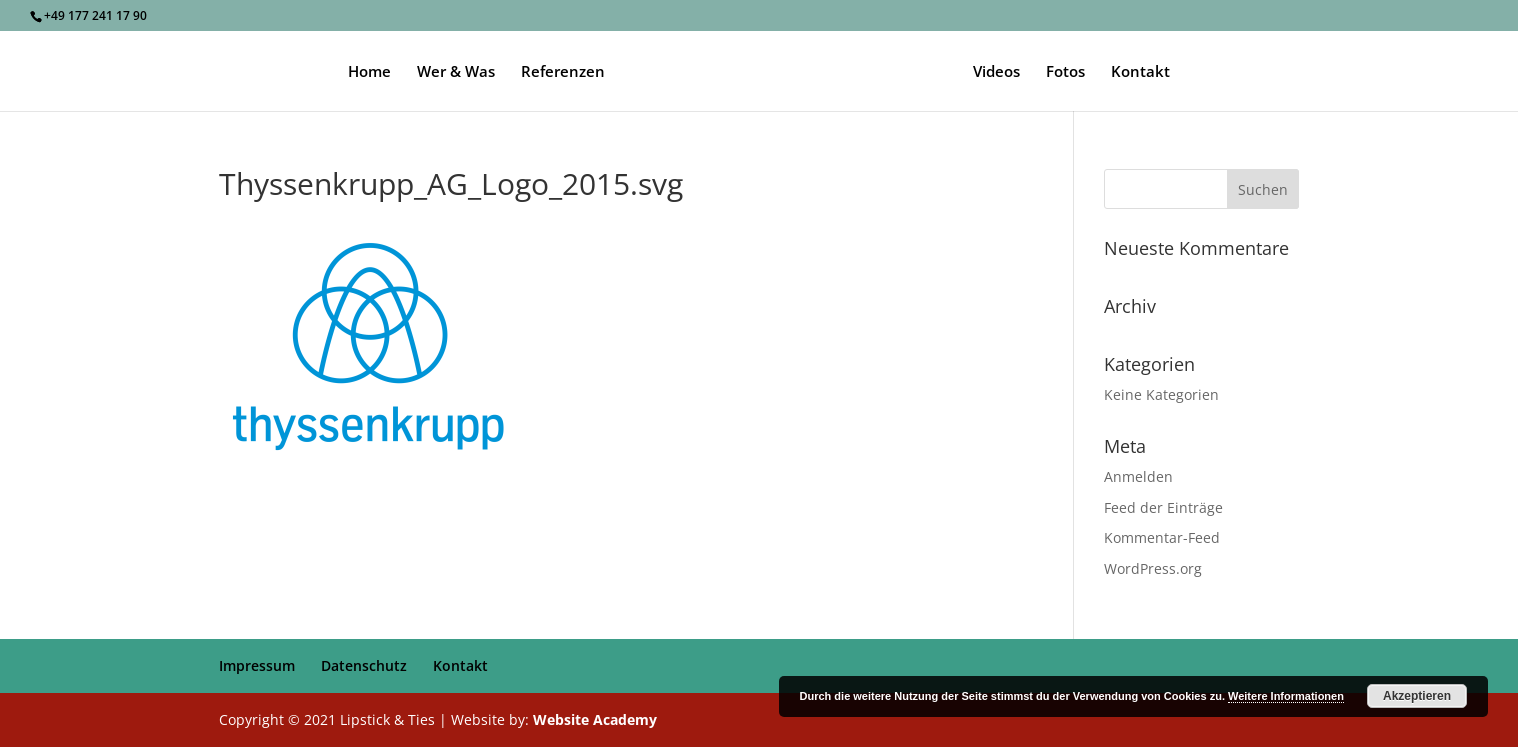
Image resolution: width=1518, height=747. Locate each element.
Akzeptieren (1417, 696)
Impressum (257, 665)
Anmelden (1138, 476)
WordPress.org (1153, 568)
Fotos (1065, 72)
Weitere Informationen (1286, 696)
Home (369, 72)
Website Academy (595, 719)
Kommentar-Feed (1162, 537)
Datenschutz (364, 665)
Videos (996, 72)
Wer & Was (456, 72)
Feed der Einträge (1163, 507)
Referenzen (563, 72)
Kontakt (1140, 72)
